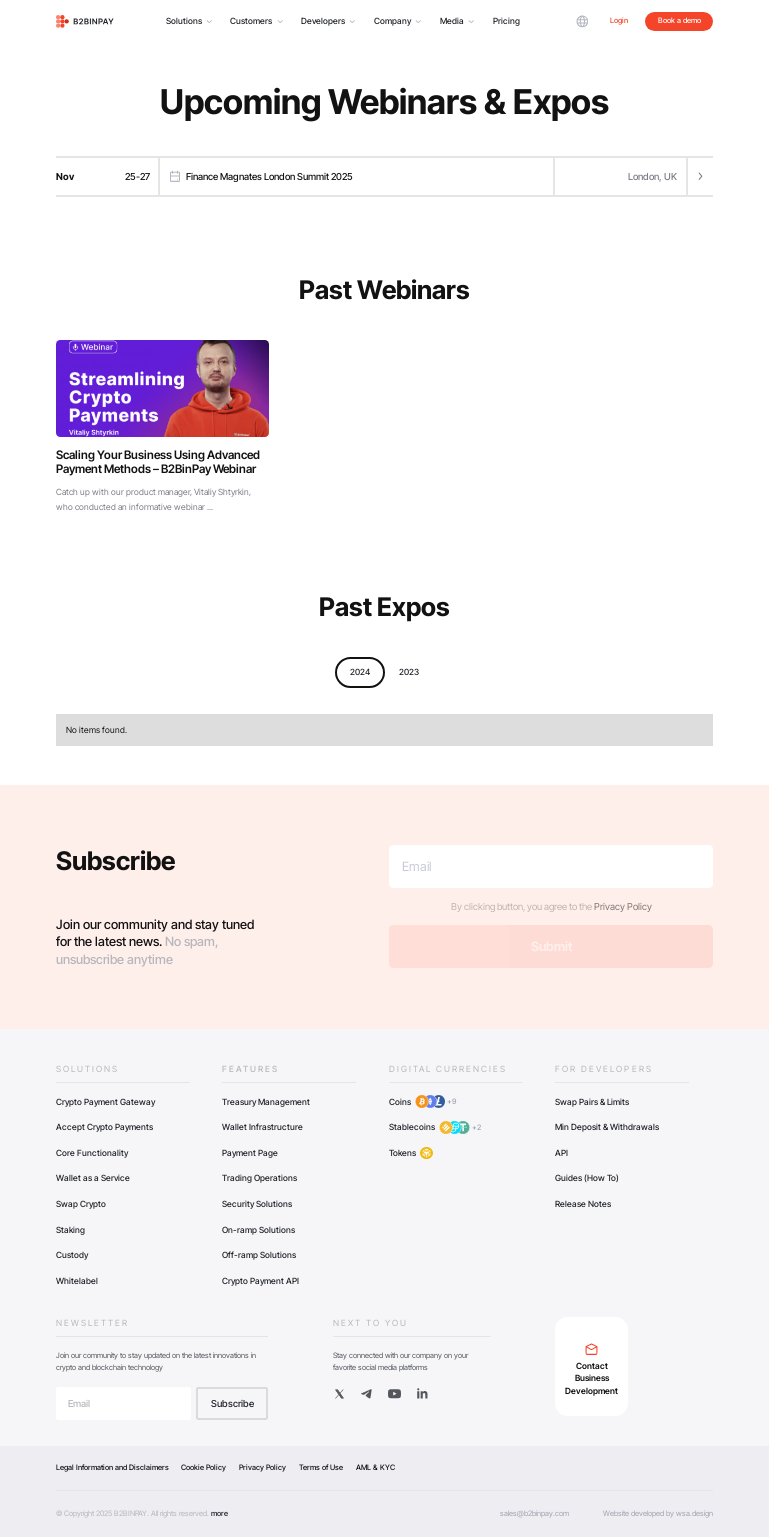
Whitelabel (77, 1281)
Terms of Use (321, 1467)
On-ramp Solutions (258, 1230)
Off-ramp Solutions (259, 1255)
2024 (360, 672)
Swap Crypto (81, 1204)
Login (619, 20)
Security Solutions (257, 1204)
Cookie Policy (203, 1467)
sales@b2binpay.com (534, 1513)
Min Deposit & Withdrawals (607, 1127)
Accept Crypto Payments (104, 1127)
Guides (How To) (587, 1178)
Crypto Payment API (260, 1281)
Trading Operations (259, 1178)
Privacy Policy (623, 906)
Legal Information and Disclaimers (112, 1467)
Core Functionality (92, 1153)
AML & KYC (375, 1467)
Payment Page (250, 1153)
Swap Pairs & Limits (592, 1102)
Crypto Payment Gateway (105, 1102)
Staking (70, 1230)
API (561, 1153)
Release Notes (583, 1204)
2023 (409, 672)
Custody (72, 1255)
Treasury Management (266, 1102)
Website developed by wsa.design (658, 1513)
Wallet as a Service (93, 1178)
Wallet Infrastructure (262, 1127)
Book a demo (679, 20)
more (219, 1513)
